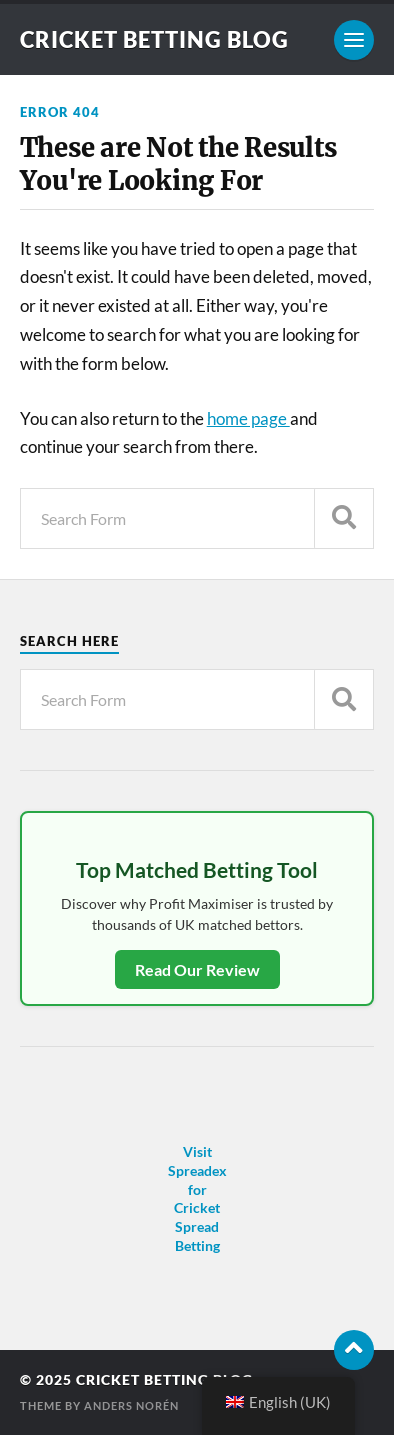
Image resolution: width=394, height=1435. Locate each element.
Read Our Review (197, 969)
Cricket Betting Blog (154, 39)
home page (248, 418)
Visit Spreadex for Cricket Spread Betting (197, 1198)
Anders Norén (131, 1405)
